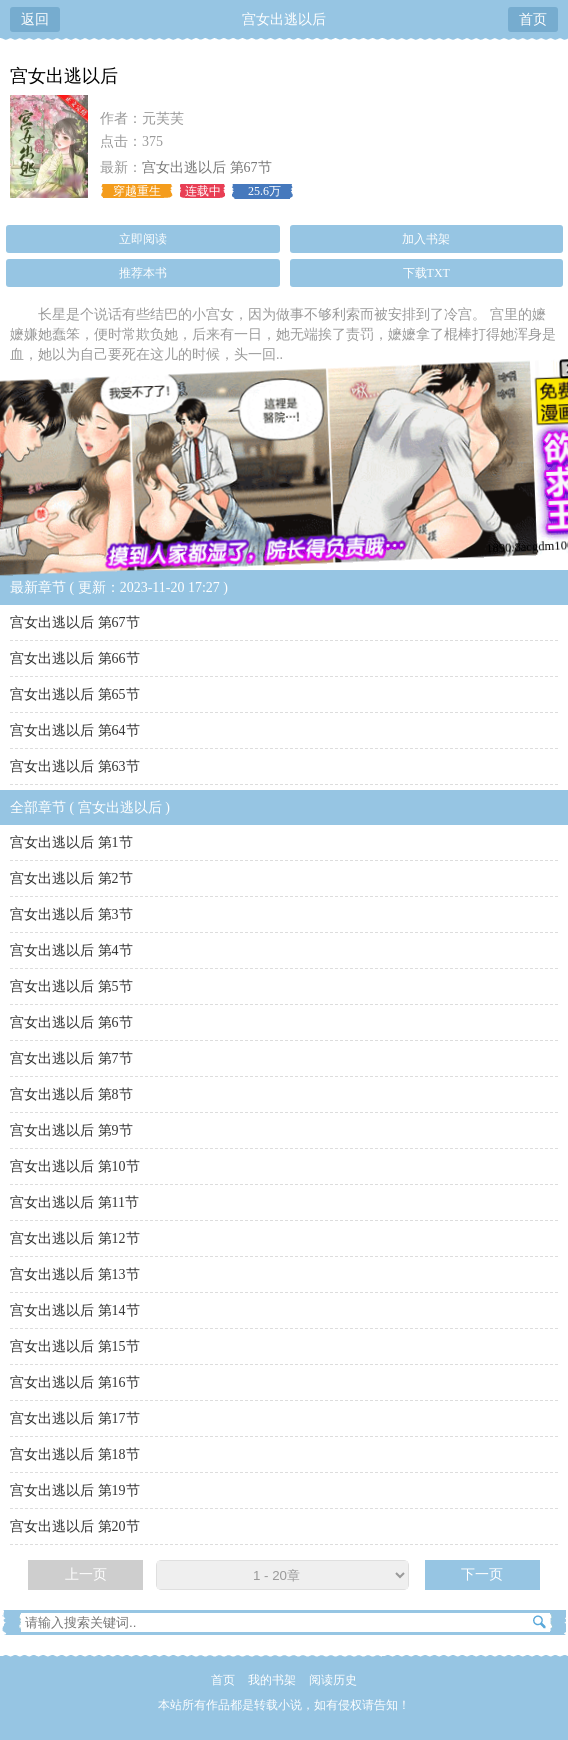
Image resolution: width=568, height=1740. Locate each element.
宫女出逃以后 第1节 (71, 842)
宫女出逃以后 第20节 (75, 1526)
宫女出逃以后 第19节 (75, 1490)
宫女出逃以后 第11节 (74, 1202)
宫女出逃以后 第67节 (207, 167)
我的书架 (272, 1680)
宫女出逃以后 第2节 (71, 878)
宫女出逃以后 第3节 (71, 914)
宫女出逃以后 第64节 (75, 730)
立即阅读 (143, 239)
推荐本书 (143, 273)
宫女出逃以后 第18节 (75, 1454)
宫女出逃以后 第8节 (71, 1094)
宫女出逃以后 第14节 (75, 1310)
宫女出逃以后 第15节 (75, 1346)
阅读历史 (333, 1680)
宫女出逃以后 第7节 (71, 1058)
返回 (35, 19)
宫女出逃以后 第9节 (71, 1130)
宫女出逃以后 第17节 (75, 1418)
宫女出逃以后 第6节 (71, 1022)
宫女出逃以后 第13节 (75, 1274)
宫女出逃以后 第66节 (75, 658)
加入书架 (426, 239)
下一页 (482, 1574)
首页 (533, 19)
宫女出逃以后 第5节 (71, 986)
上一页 (86, 1574)
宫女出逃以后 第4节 (71, 950)
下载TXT (426, 273)
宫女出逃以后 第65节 (75, 694)
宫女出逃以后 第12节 (75, 1238)
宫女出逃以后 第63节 (75, 766)
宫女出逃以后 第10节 (75, 1166)
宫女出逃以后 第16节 (75, 1382)
